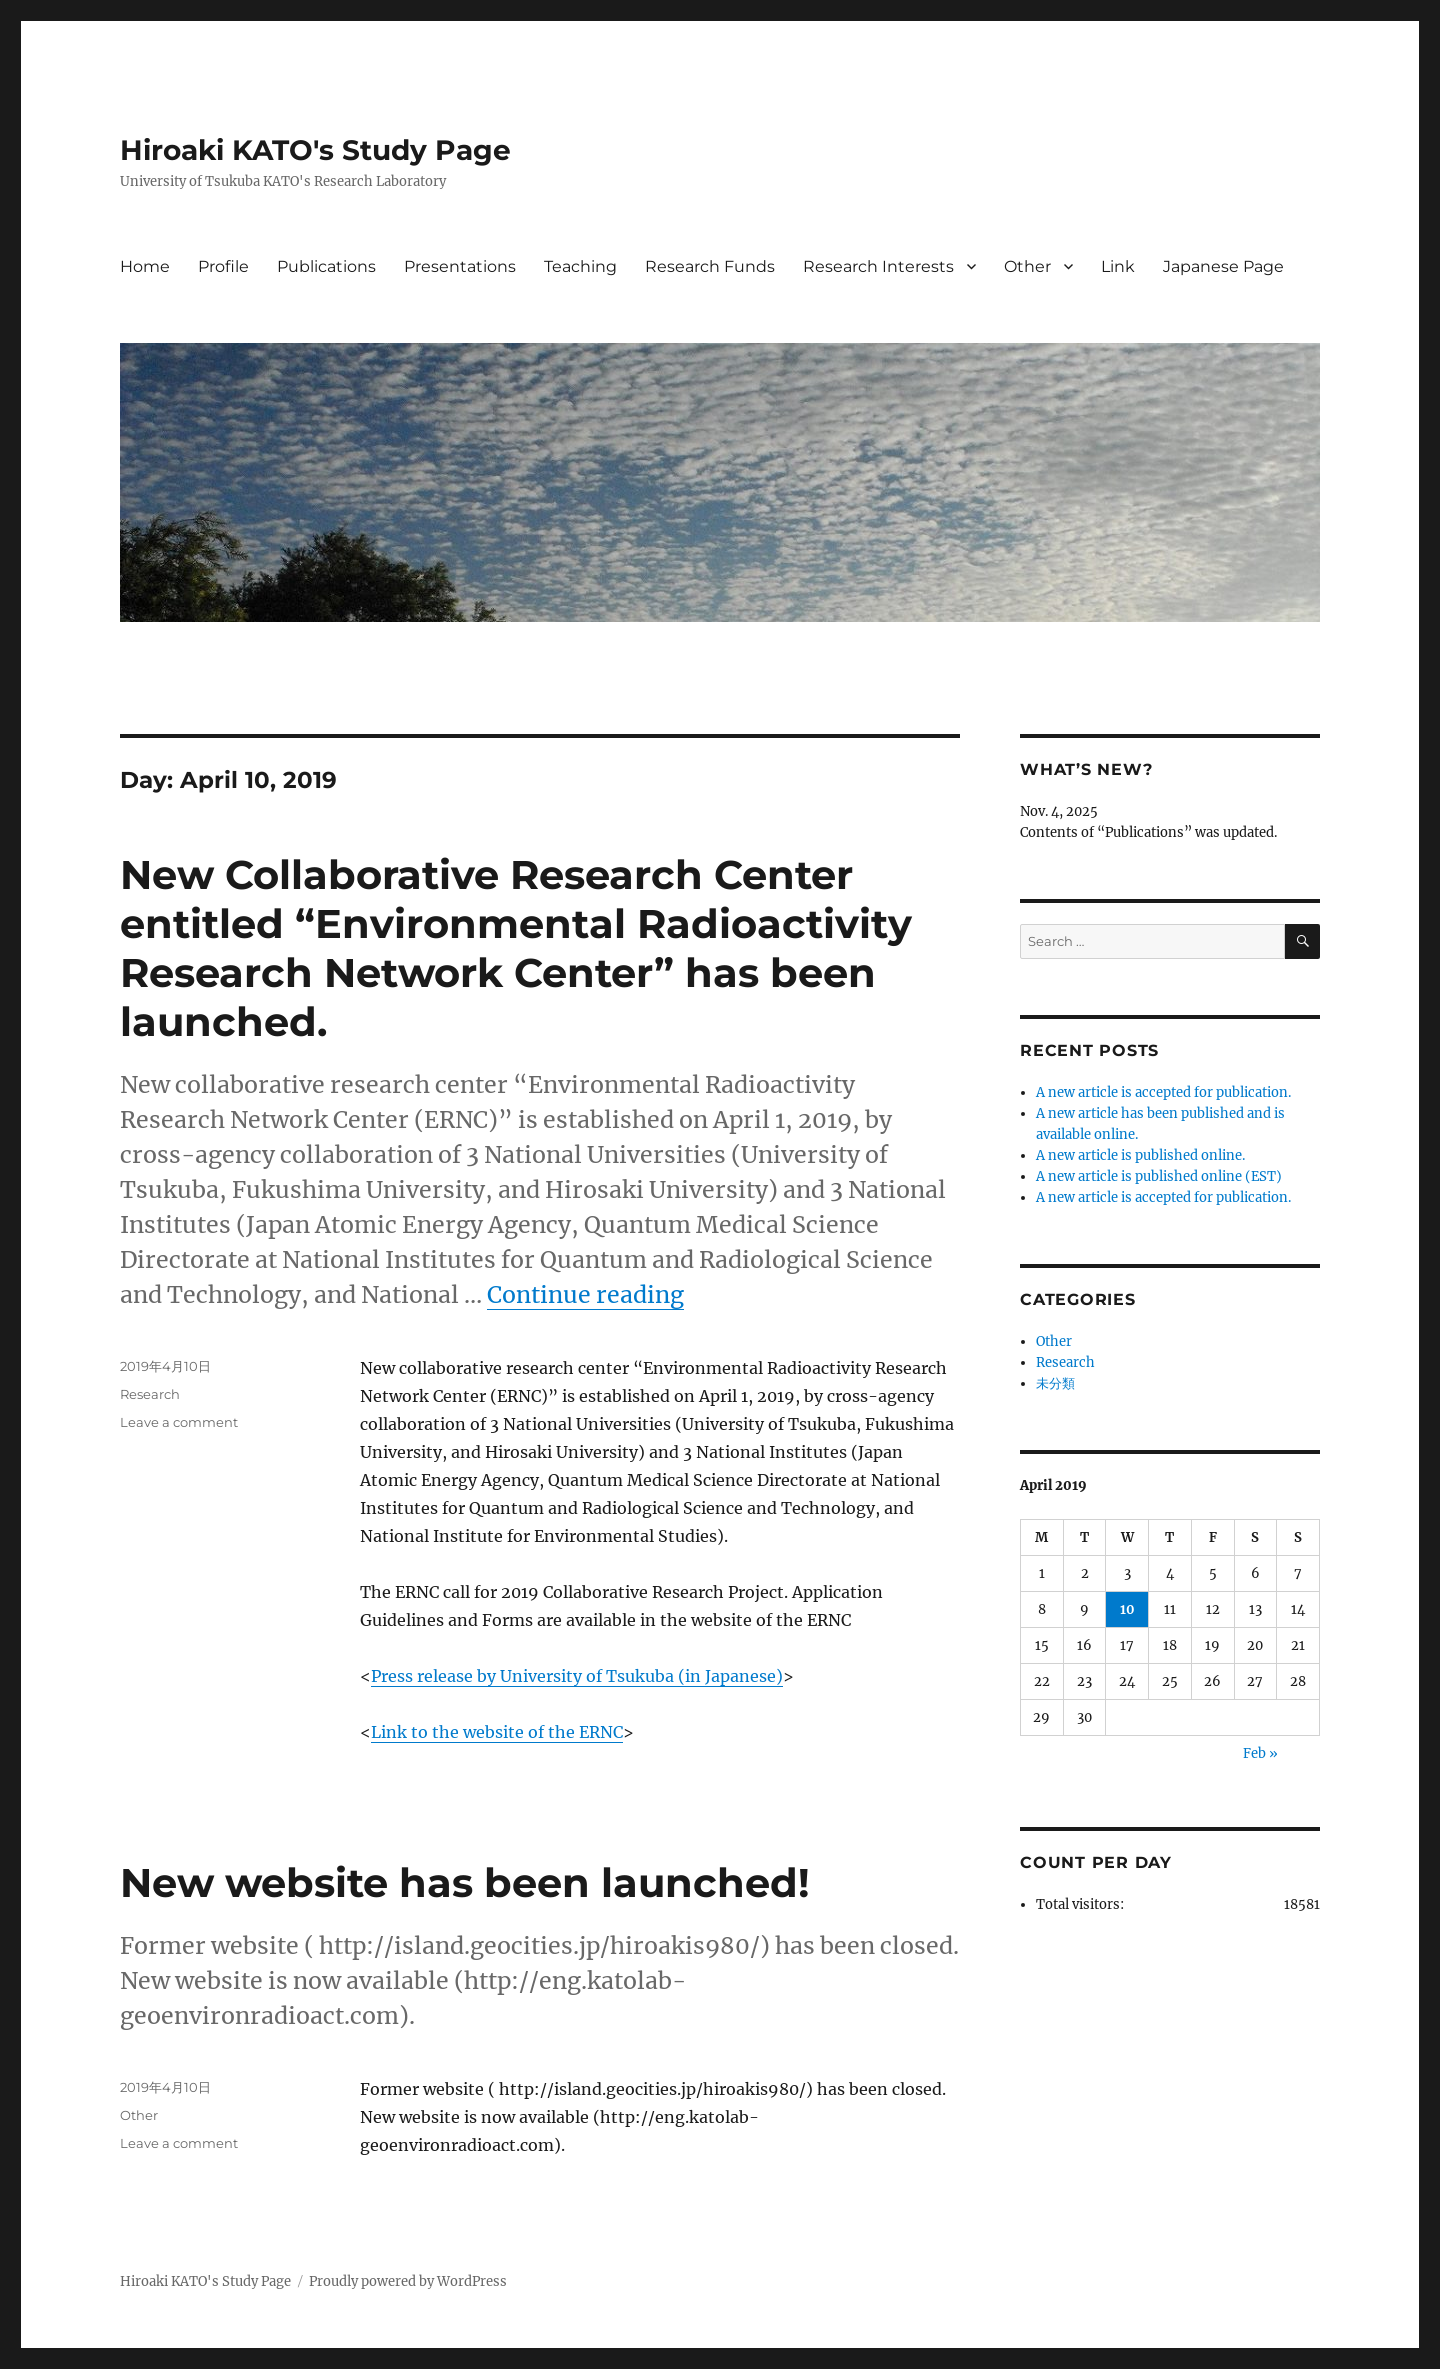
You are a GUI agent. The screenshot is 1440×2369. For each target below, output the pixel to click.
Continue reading (585, 1294)
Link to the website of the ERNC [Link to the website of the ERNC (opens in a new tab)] (497, 1732)
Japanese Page (1223, 266)
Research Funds (710, 266)
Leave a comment (179, 1422)
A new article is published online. (1140, 1155)
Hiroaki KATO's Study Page (315, 150)
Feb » (1260, 1753)
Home (145, 266)
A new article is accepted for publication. (1163, 1092)
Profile (223, 266)
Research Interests (878, 266)
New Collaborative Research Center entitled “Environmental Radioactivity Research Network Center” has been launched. (516, 948)
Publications (326, 266)
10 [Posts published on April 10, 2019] (1127, 1609)
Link (1118, 266)
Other (1027, 266)
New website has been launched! (465, 1882)
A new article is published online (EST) (1159, 1176)
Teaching (580, 266)
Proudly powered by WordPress (408, 2281)
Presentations (460, 266)
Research (150, 1394)
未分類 (1055, 1383)
